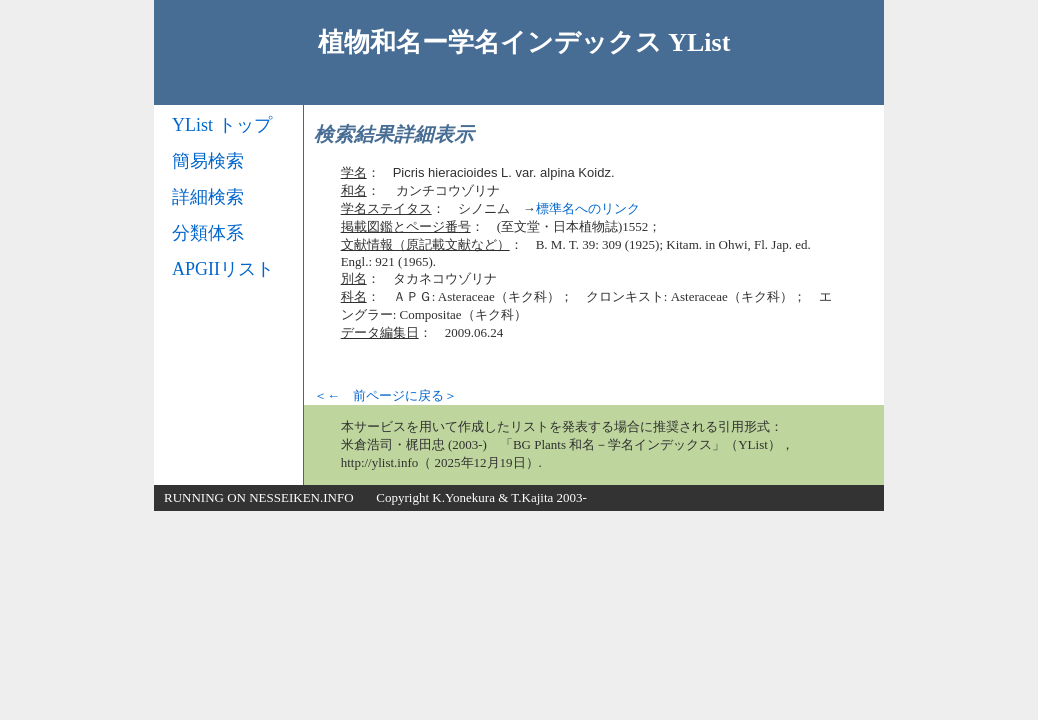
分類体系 (208, 233)
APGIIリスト (223, 269)
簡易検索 (208, 161)
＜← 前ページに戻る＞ (385, 395)
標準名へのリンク (588, 208)
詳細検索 (208, 197)
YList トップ (222, 125)
